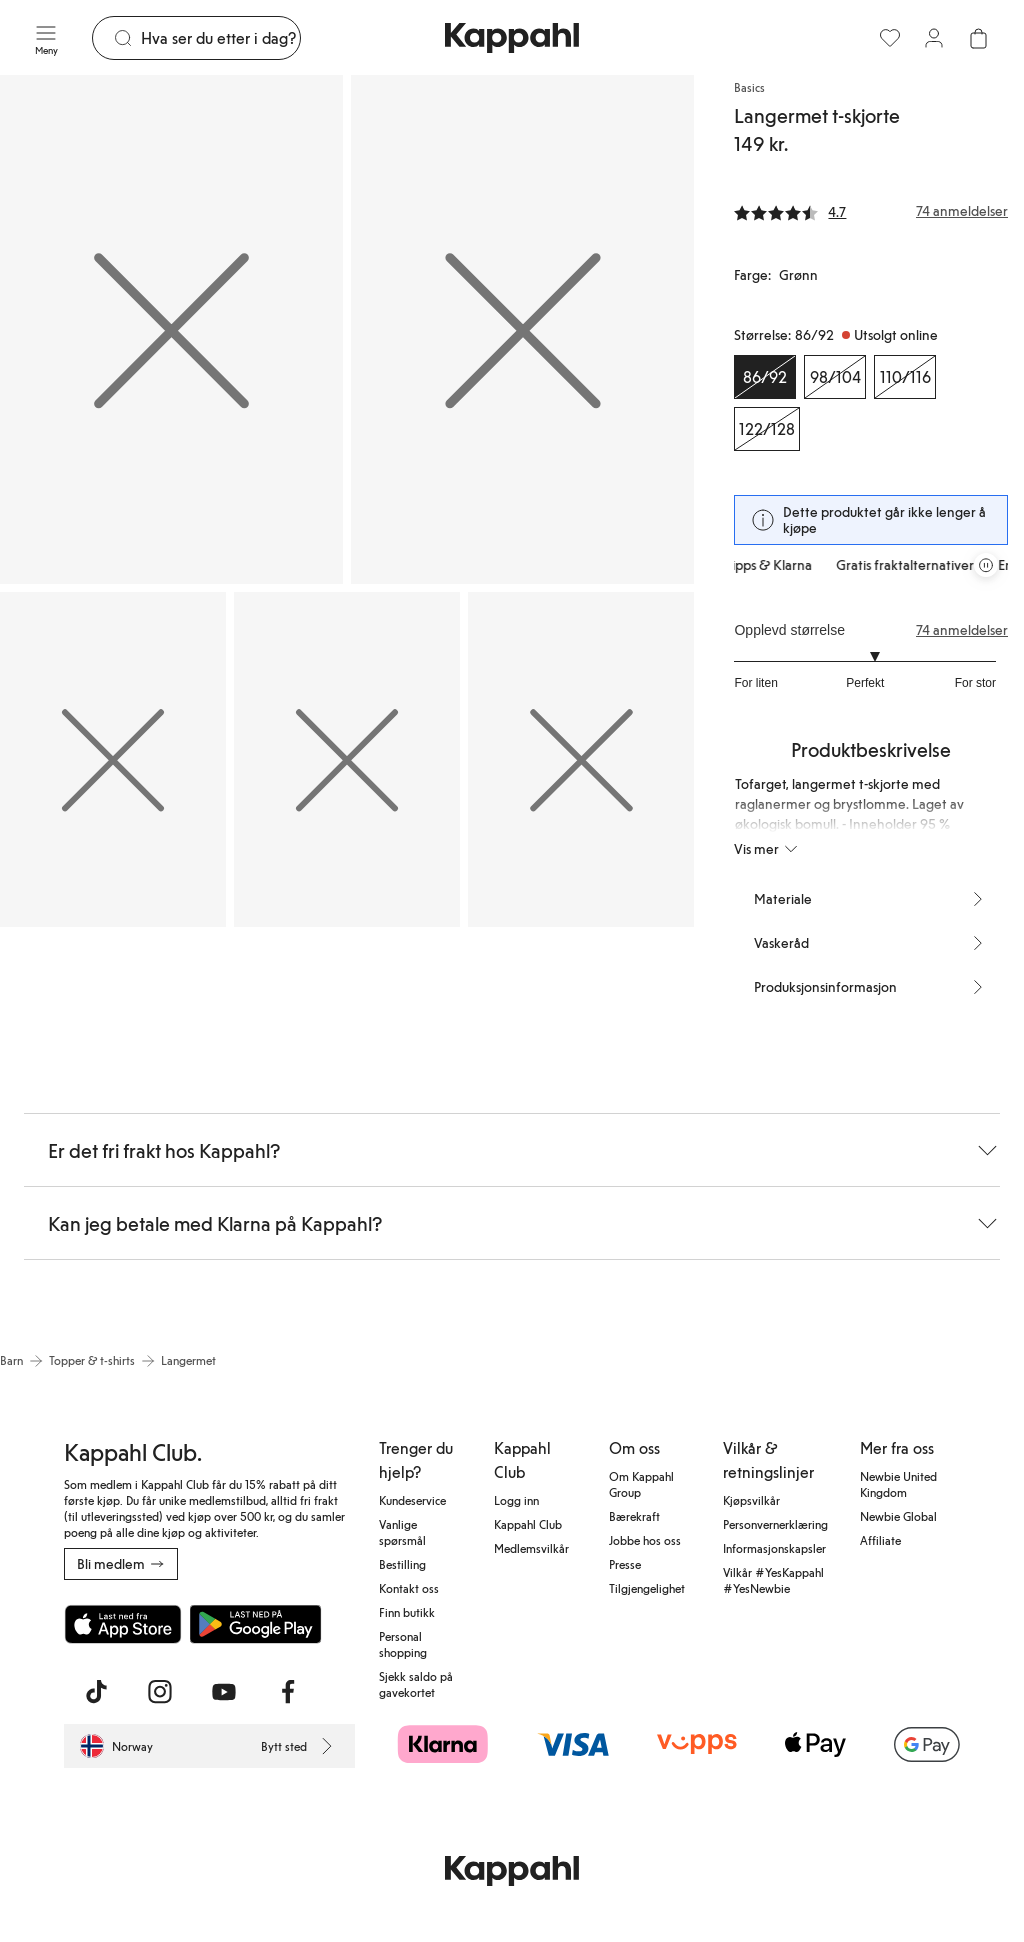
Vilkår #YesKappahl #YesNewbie (773, 1580)
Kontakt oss (409, 1588)
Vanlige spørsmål (402, 1532)
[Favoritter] (890, 38)
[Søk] (220, 38)
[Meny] (46, 38)
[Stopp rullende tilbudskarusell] (986, 565)
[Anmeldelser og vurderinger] (871, 211)
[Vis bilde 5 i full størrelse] (581, 759)
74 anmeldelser (962, 630)
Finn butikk (407, 1612)
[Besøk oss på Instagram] (160, 1692)
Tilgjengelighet (647, 1588)
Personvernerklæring (775, 1524)
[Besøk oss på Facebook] (288, 1692)
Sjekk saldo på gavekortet (416, 1684)
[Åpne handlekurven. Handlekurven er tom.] (978, 38)
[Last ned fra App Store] (123, 1624)
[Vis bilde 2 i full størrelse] (522, 329)
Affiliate (880, 1540)
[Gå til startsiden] (512, 38)
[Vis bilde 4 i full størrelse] (347, 759)
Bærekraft (634, 1516)
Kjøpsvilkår (751, 1500)
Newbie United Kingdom (898, 1484)
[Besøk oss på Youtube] (224, 1692)
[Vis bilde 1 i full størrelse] (171, 329)
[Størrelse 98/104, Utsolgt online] (835, 377)
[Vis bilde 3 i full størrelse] (113, 759)
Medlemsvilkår (531, 1548)
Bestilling (402, 1564)
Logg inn (516, 1500)
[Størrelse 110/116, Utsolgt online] (905, 377)
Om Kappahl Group (641, 1484)
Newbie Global (898, 1516)
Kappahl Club (528, 1524)
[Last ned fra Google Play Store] (256, 1624)
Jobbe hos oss (645, 1540)
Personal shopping (403, 1644)
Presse (625, 1564)
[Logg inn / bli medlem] (934, 38)
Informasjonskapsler (774, 1548)
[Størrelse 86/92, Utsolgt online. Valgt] (765, 377)
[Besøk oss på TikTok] (96, 1692)
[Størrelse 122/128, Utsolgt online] (767, 429)
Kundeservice (412, 1500)
